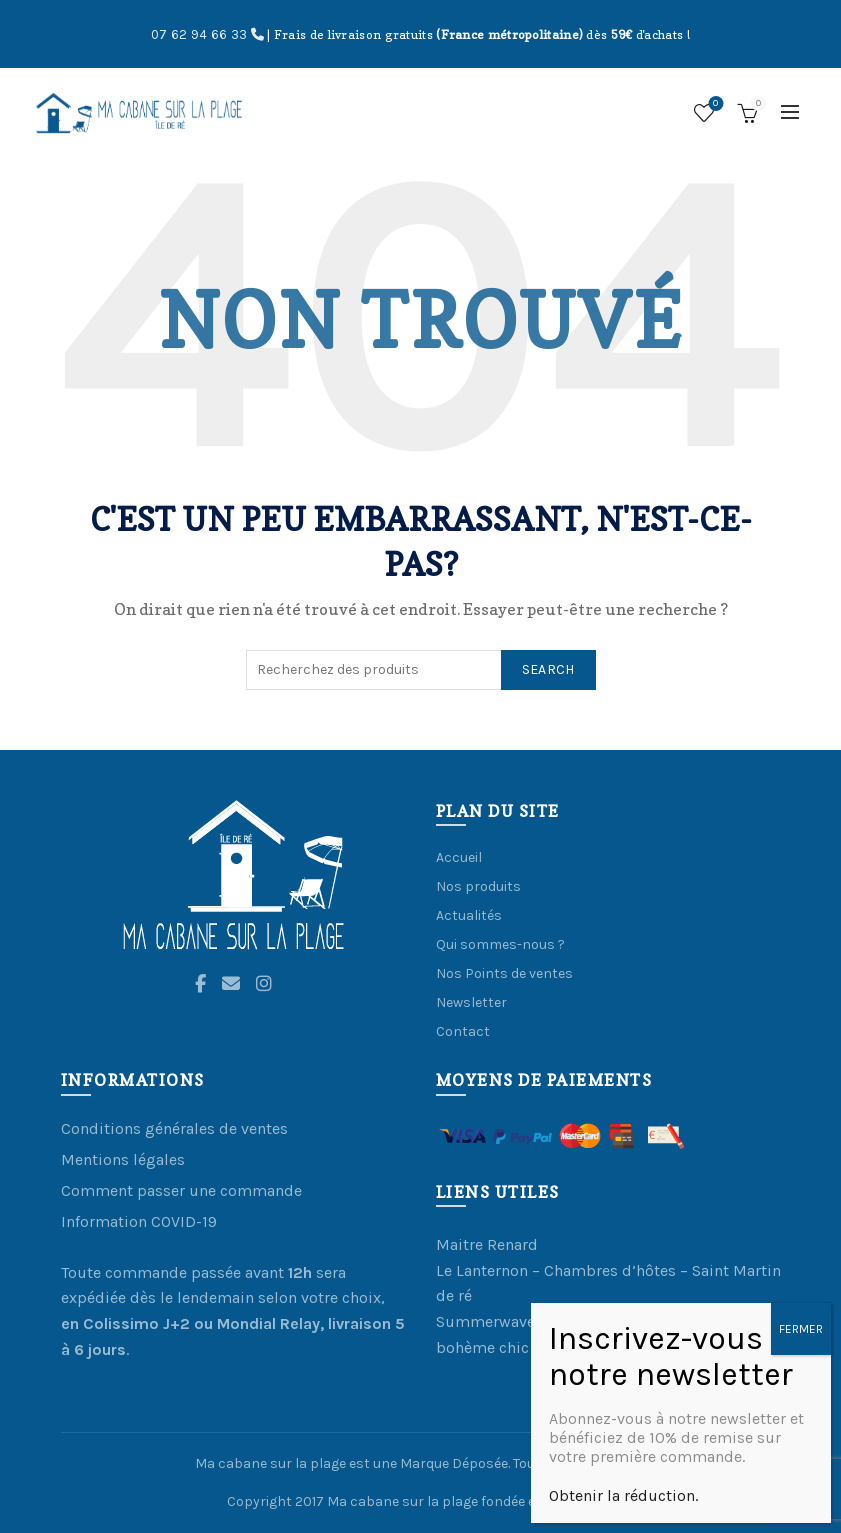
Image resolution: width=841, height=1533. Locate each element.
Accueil (459, 857)
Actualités (469, 915)
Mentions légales (123, 1159)
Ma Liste (713, 104)
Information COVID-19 (139, 1221)
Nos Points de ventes (504, 973)
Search (548, 669)
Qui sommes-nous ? (500, 944)
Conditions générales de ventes (174, 1128)
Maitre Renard (487, 1244)
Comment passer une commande (181, 1190)
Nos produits (478, 886)
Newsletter (471, 1002)
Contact (463, 1031)
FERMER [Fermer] (801, 1410)
